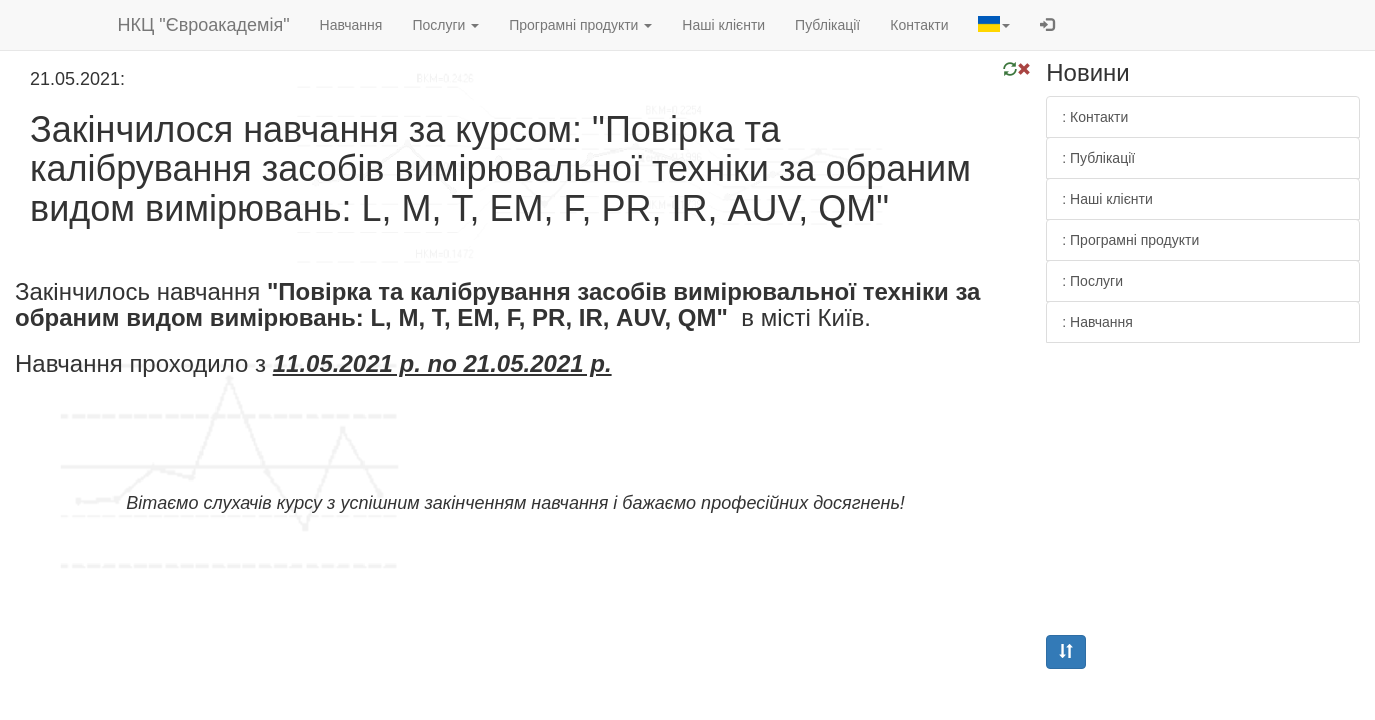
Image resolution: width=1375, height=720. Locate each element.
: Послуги (1092, 281)
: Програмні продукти (1130, 240)
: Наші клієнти (1107, 199)
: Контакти (1095, 117)
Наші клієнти (723, 25)
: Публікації (1098, 158)
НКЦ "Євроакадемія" (204, 25)
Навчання (351, 25)
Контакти (919, 25)
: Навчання (1097, 322)
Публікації (827, 25)
